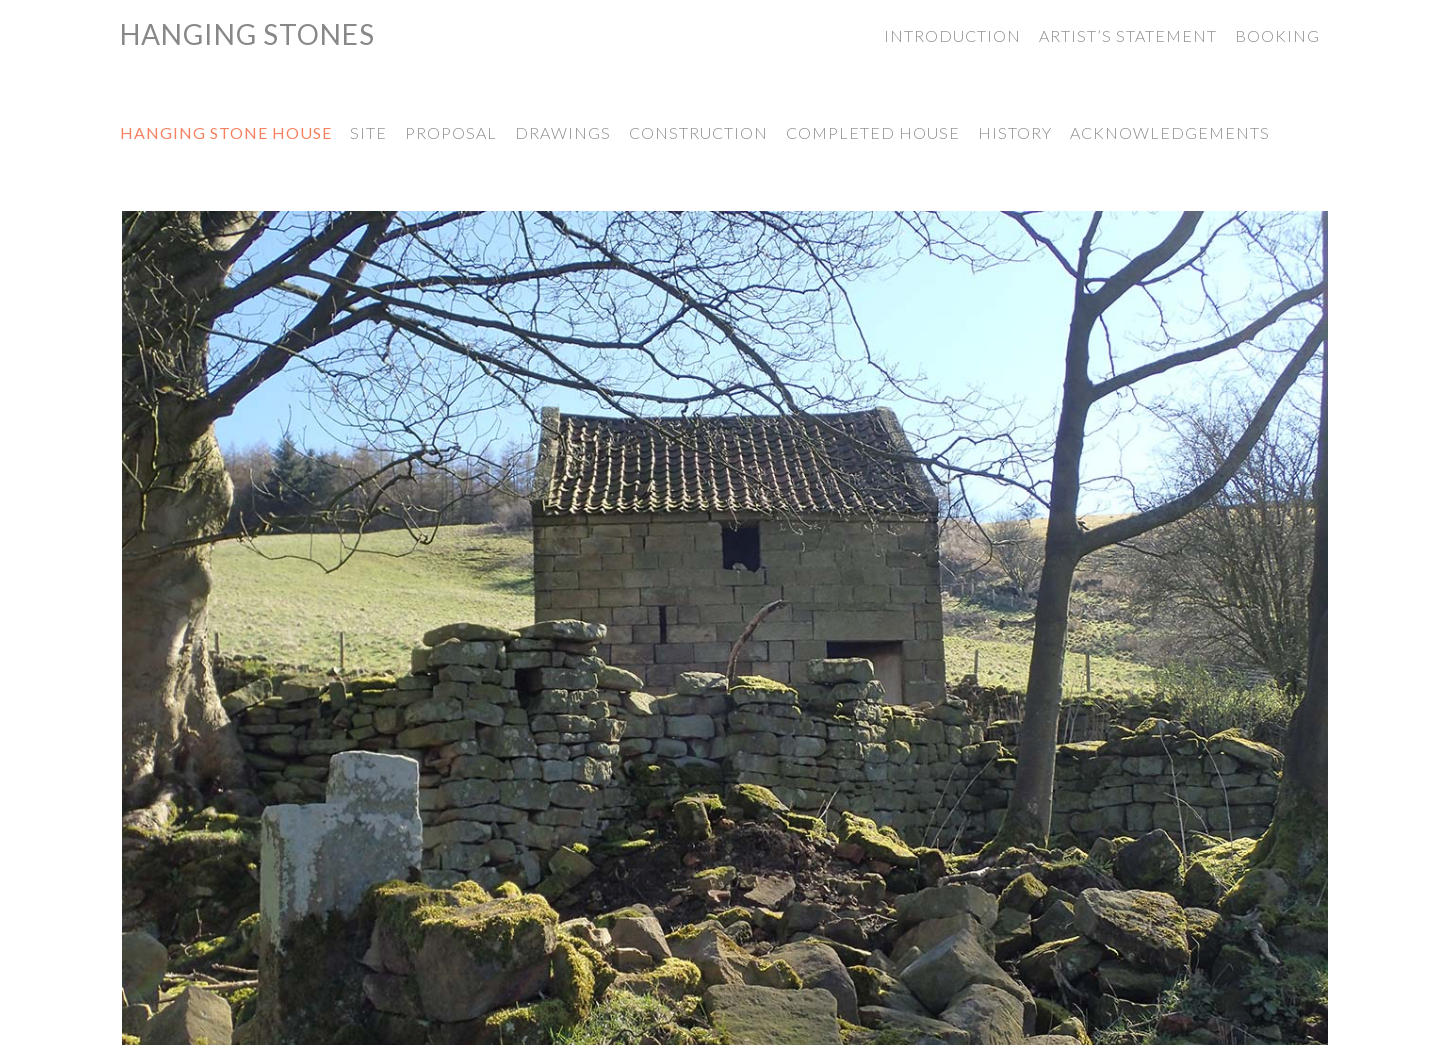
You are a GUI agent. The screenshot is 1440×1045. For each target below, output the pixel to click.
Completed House (873, 132)
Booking (1277, 35)
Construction (698, 132)
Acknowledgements (1170, 132)
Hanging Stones (247, 34)
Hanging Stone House (226, 132)
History (1015, 132)
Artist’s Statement (1128, 35)
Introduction (952, 35)
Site (368, 132)
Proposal (451, 132)
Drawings (563, 132)
